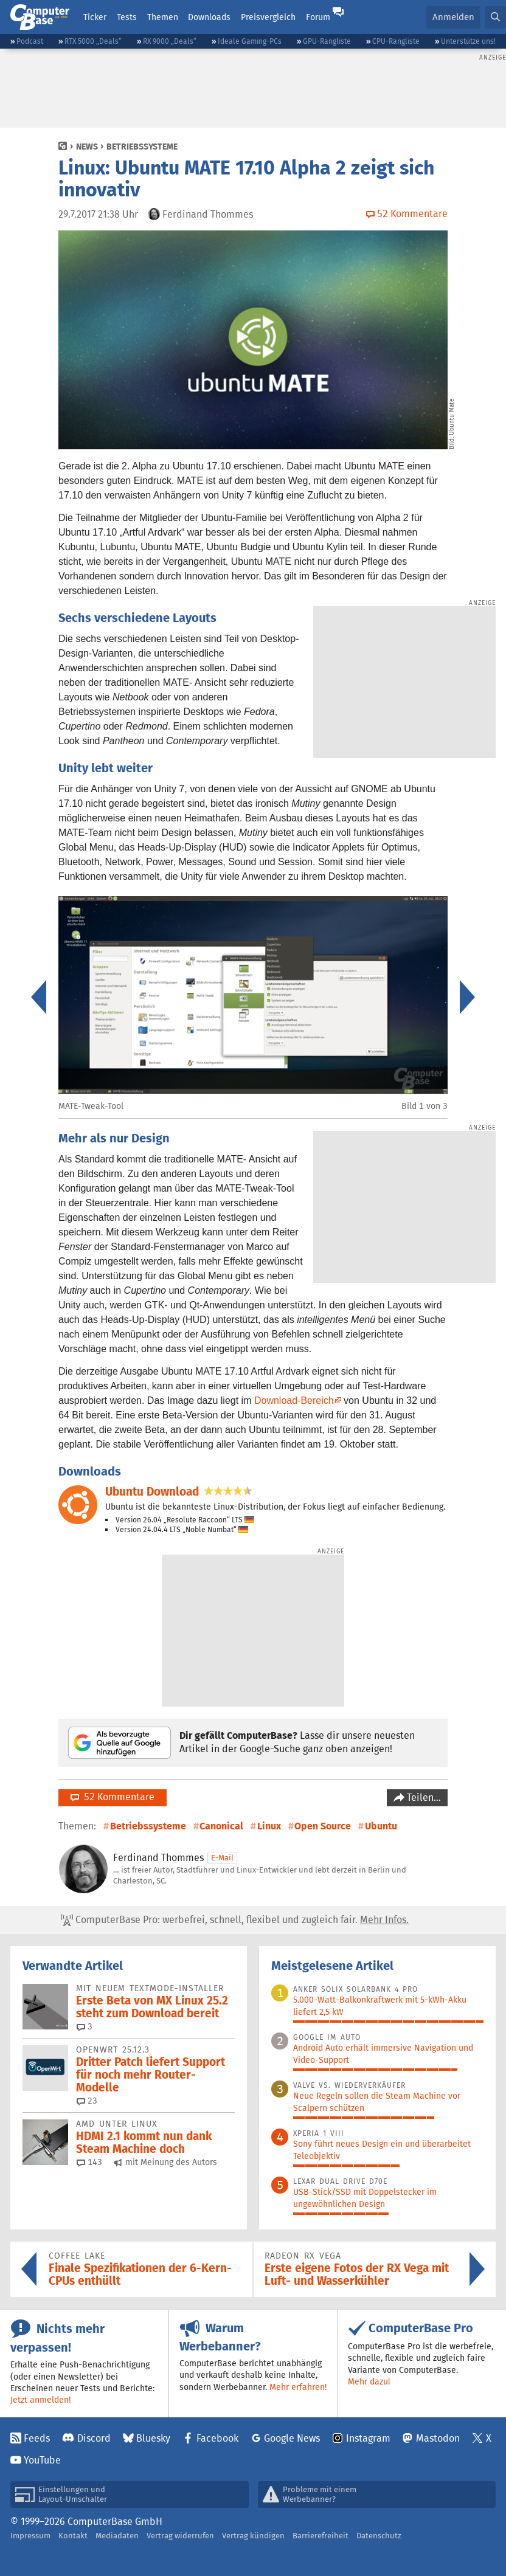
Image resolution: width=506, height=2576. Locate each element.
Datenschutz (378, 2535)
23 (87, 2100)
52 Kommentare (112, 1797)
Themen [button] (162, 17)
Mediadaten (117, 2535)
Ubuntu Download (152, 1491)
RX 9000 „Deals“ (169, 41)
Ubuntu (381, 1826)
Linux (269, 1826)
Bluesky (153, 2438)
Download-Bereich (294, 1400)
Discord (94, 2438)
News (87, 146)
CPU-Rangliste (396, 41)
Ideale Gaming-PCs (250, 41)
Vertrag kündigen (253, 2535)
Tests (127, 17)
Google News (292, 2438)
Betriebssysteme (142, 146)
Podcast (29, 41)
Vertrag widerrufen (180, 2535)
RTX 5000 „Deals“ (93, 41)
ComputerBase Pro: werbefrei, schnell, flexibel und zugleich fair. (235, 1920)
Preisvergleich (268, 17)
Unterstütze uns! (468, 41)
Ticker (94, 17)
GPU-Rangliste (327, 41)
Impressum (30, 2535)
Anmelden (453, 16)
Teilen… (422, 1797)
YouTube (42, 2460)
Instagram (368, 2438)
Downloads (209, 17)
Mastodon (438, 2438)
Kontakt (73, 2535)
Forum (318, 17)
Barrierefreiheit (320, 2535)
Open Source (322, 1826)
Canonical (221, 1826)
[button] (495, 17)
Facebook (217, 2438)
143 (89, 2162)
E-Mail (222, 1857)
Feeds (37, 2438)
